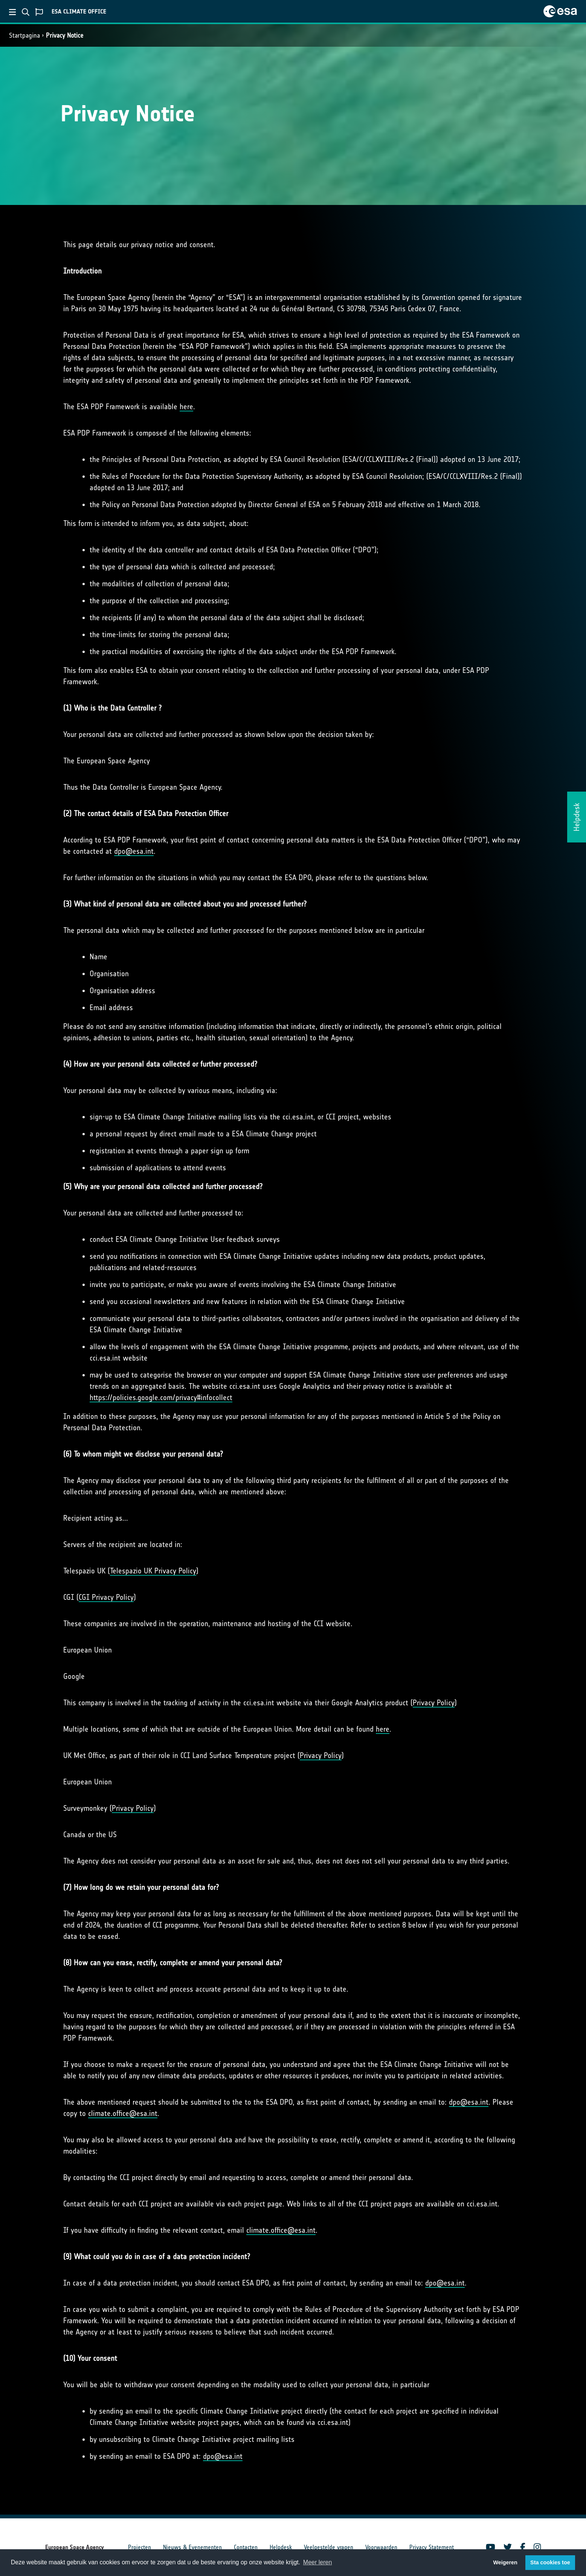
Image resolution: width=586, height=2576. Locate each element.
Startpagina (24, 35)
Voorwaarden (381, 2547)
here (186, 406)
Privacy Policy (434, 1702)
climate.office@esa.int (122, 2113)
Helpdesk (281, 2547)
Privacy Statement (431, 2547)
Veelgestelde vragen (328, 2547)
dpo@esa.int (134, 851)
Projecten (139, 2547)
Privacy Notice (64, 35)
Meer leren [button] (317, 2562)
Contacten (246, 2547)
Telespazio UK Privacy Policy (153, 1570)
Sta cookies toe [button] (550, 2562)
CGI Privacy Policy (106, 1597)
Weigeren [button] (505, 2562)
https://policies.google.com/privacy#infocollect (161, 1397)
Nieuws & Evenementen (192, 2547)
